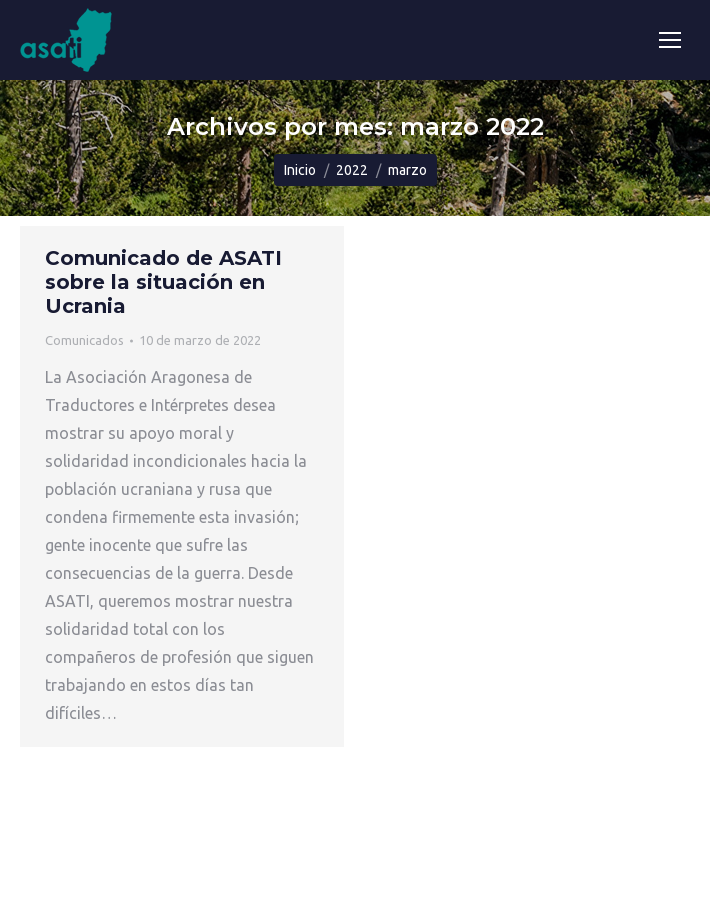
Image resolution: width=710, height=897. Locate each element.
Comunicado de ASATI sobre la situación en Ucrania (163, 282)
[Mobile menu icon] (670, 40)
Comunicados (84, 340)
